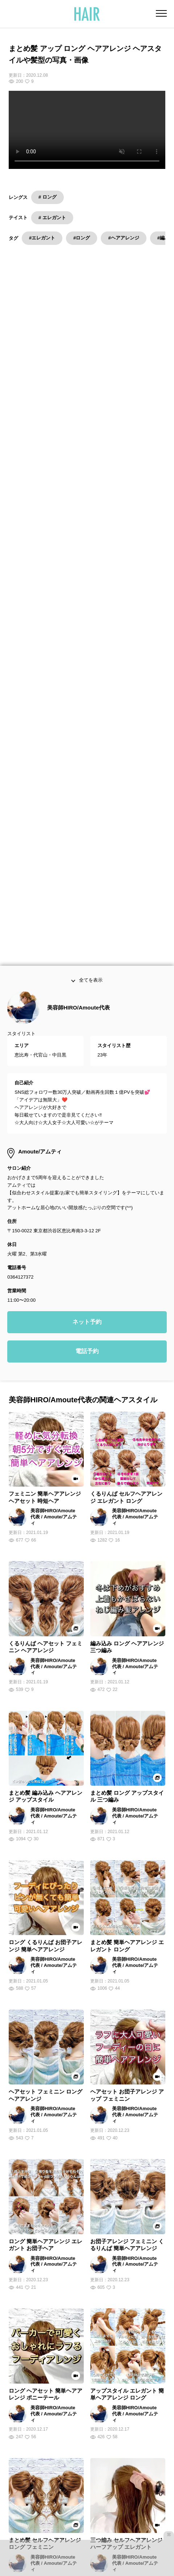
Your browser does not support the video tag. (87, 130)
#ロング (81, 238)
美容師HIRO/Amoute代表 (78, 636)
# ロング (47, 197)
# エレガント (52, 217)
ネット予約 (87, 951)
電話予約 (87, 980)
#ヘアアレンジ (123, 238)
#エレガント (42, 238)
